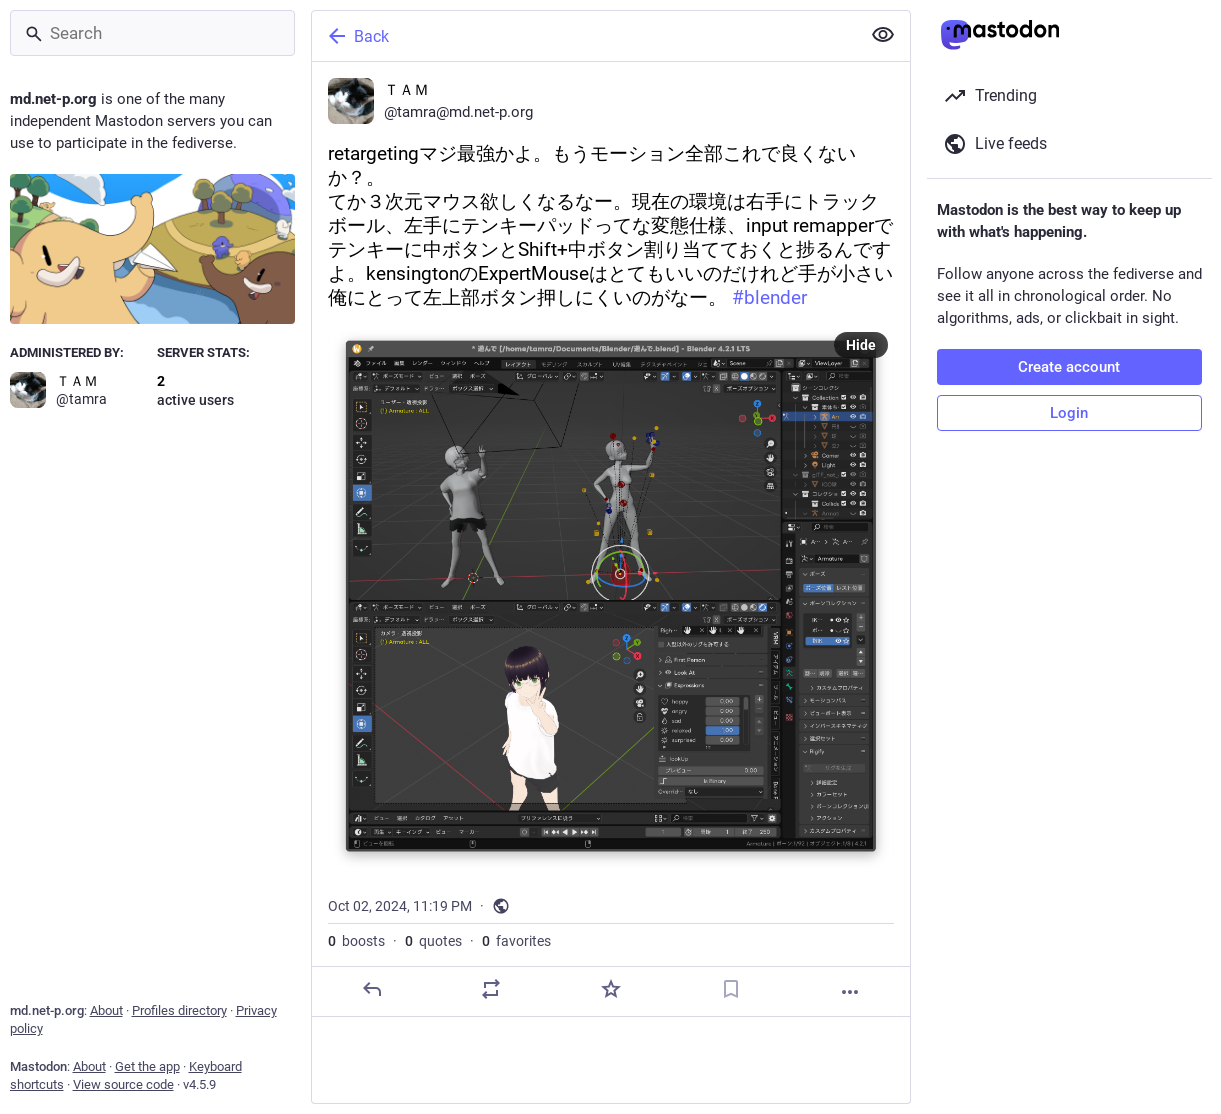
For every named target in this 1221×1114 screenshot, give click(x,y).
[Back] (584, 36)
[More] (850, 992)
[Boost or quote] (491, 989)
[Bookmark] (730, 989)
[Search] (152, 33)
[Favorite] (610, 989)
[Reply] (371, 989)
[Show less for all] (883, 35)
